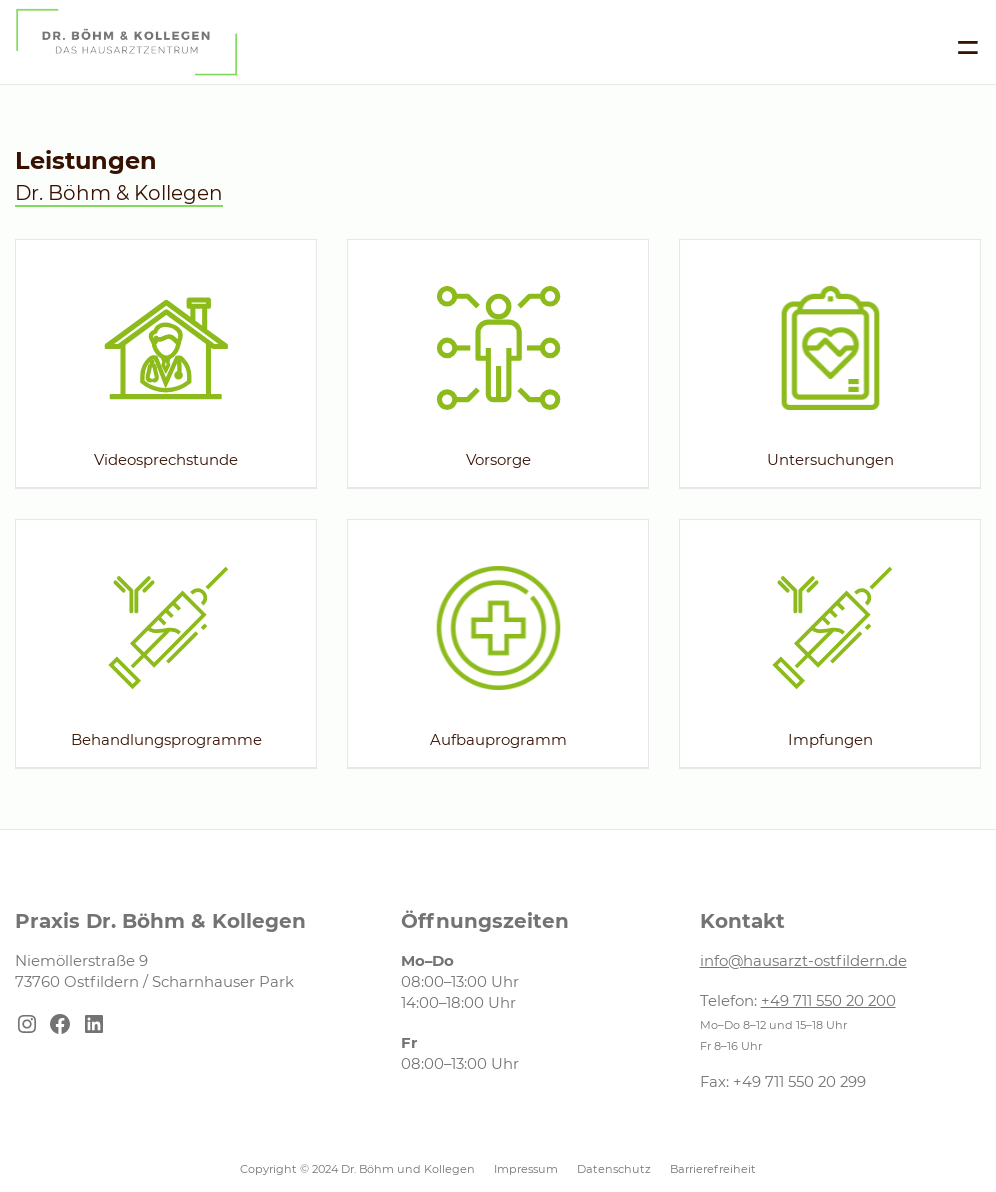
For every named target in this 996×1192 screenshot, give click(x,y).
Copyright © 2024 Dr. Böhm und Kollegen (357, 1169)
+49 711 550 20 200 (828, 1001)
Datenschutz (614, 1169)
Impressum (526, 1169)
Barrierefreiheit (713, 1169)
